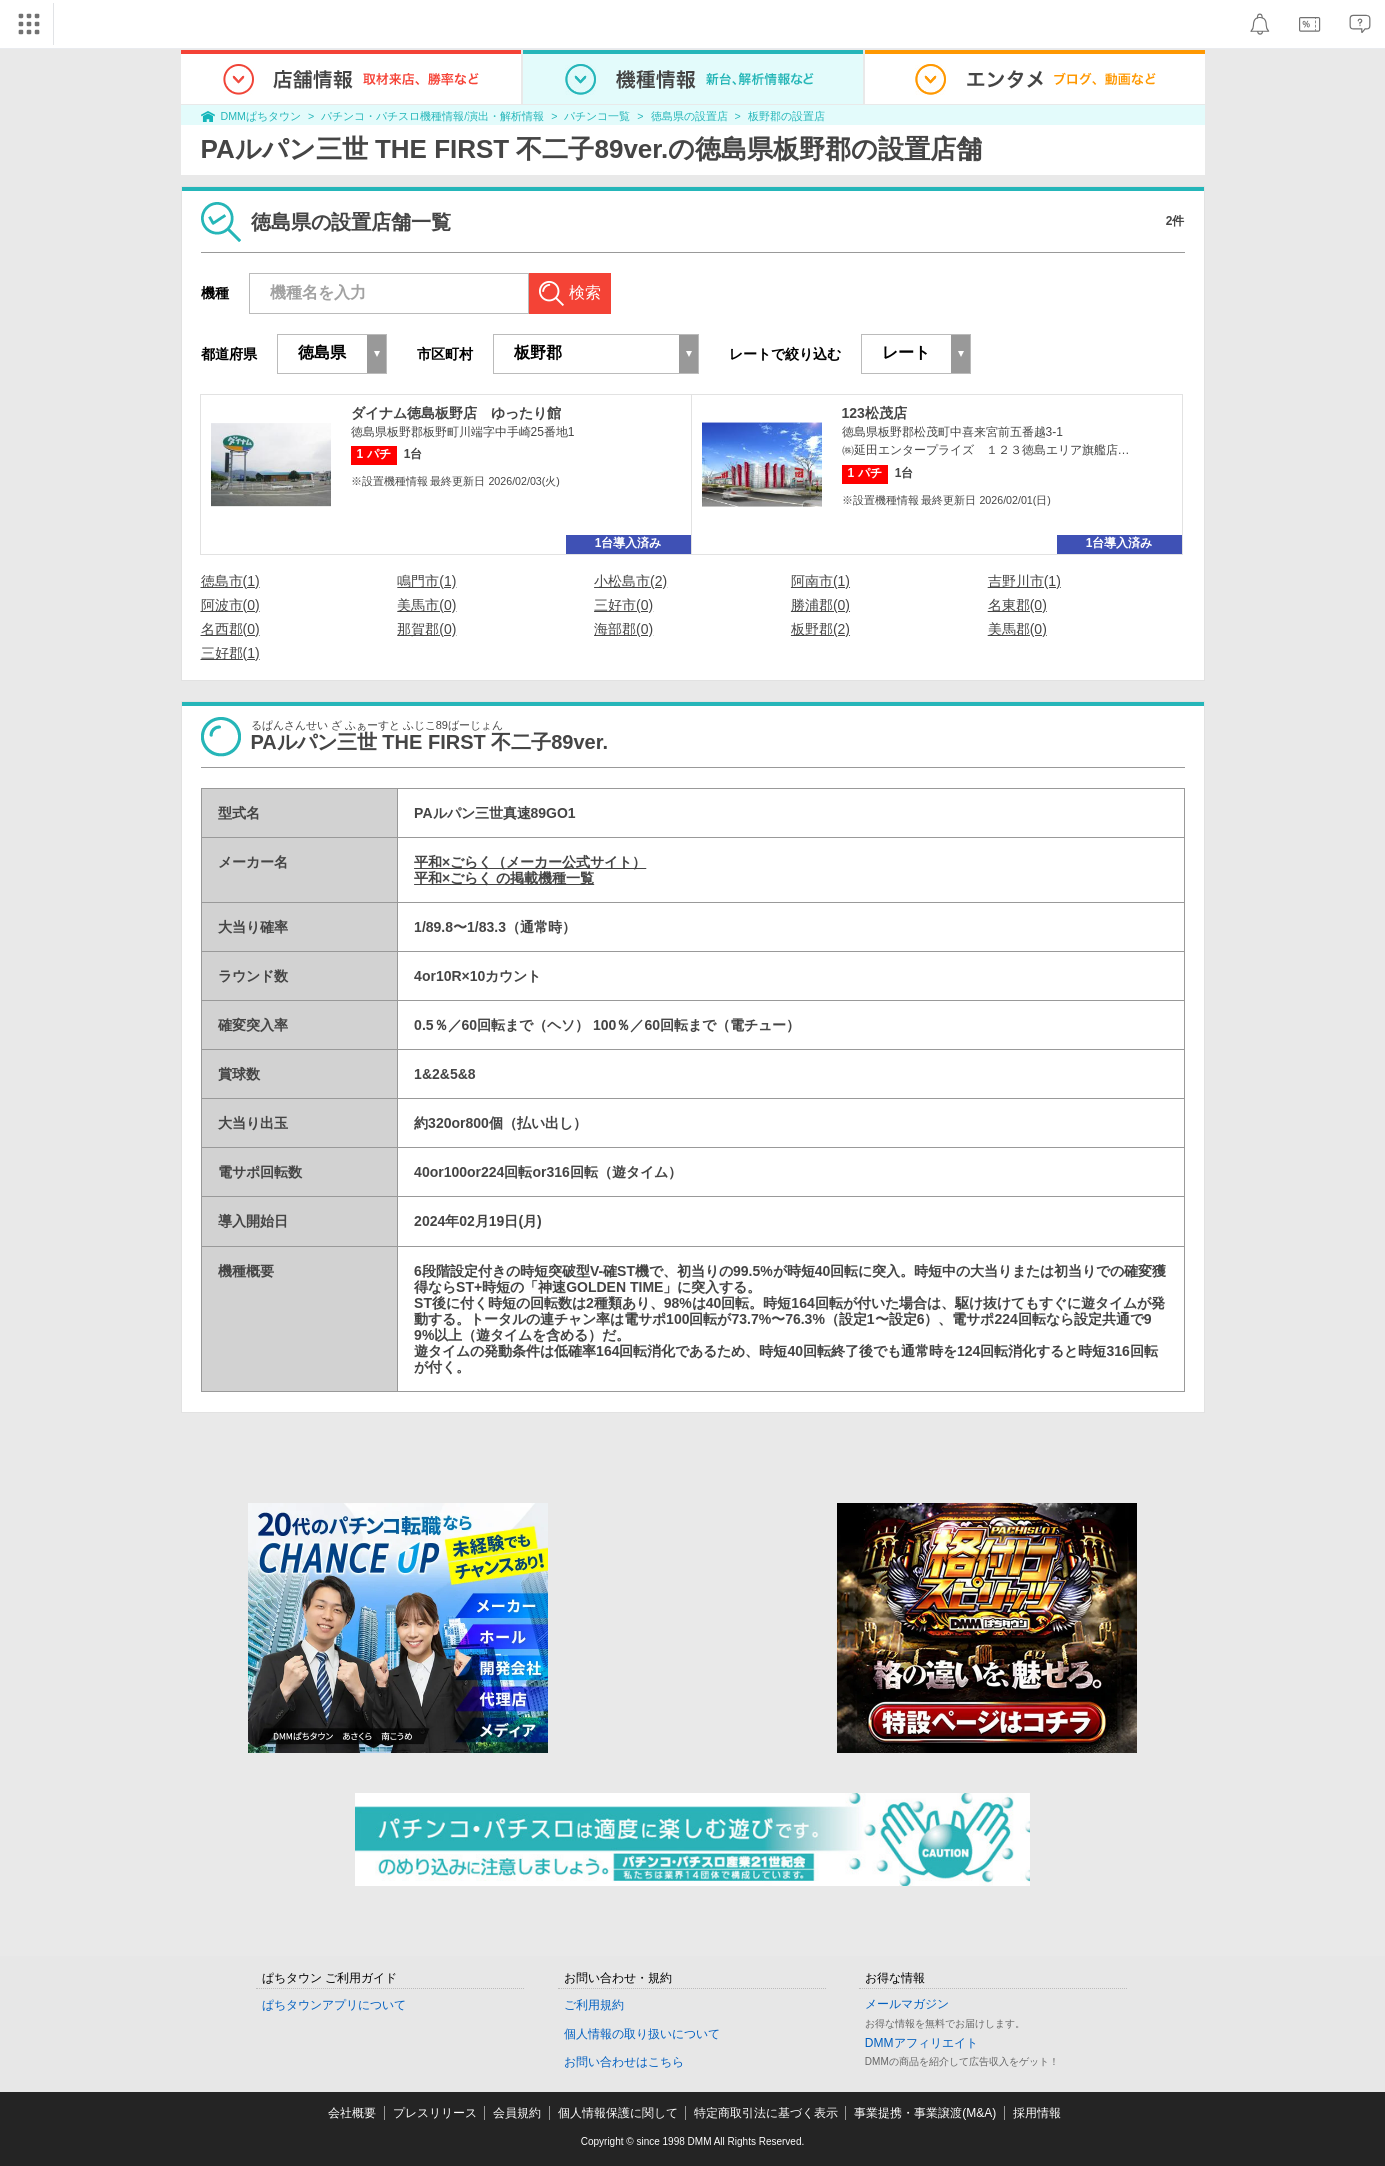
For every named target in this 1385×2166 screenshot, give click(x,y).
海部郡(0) (623, 629)
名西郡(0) (230, 629)
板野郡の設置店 (786, 116)
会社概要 (352, 2113)
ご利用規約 (594, 2005)
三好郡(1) (230, 653)
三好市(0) (623, 605)
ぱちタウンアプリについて (334, 2005)
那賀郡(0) (426, 629)
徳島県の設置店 (689, 116)
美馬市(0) (426, 605)
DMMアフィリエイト (921, 2043)
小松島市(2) (630, 581)
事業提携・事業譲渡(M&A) (925, 2113)
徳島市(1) (230, 581)
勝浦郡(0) (820, 605)
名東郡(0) (1017, 605)
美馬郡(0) (1017, 629)
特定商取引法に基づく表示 (766, 2113)
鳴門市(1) (426, 581)
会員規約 (517, 2113)
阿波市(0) (230, 605)
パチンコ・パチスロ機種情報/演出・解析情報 (432, 116)
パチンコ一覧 (597, 116)
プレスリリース (435, 2113)
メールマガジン (907, 2004)
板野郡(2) (820, 629)
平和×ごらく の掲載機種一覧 (504, 878)
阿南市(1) (820, 581)
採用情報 (1037, 2113)
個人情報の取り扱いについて (642, 2034)
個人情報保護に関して (618, 2113)
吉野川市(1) (1024, 581)
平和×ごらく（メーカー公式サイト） (530, 862)
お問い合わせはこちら (624, 2062)
